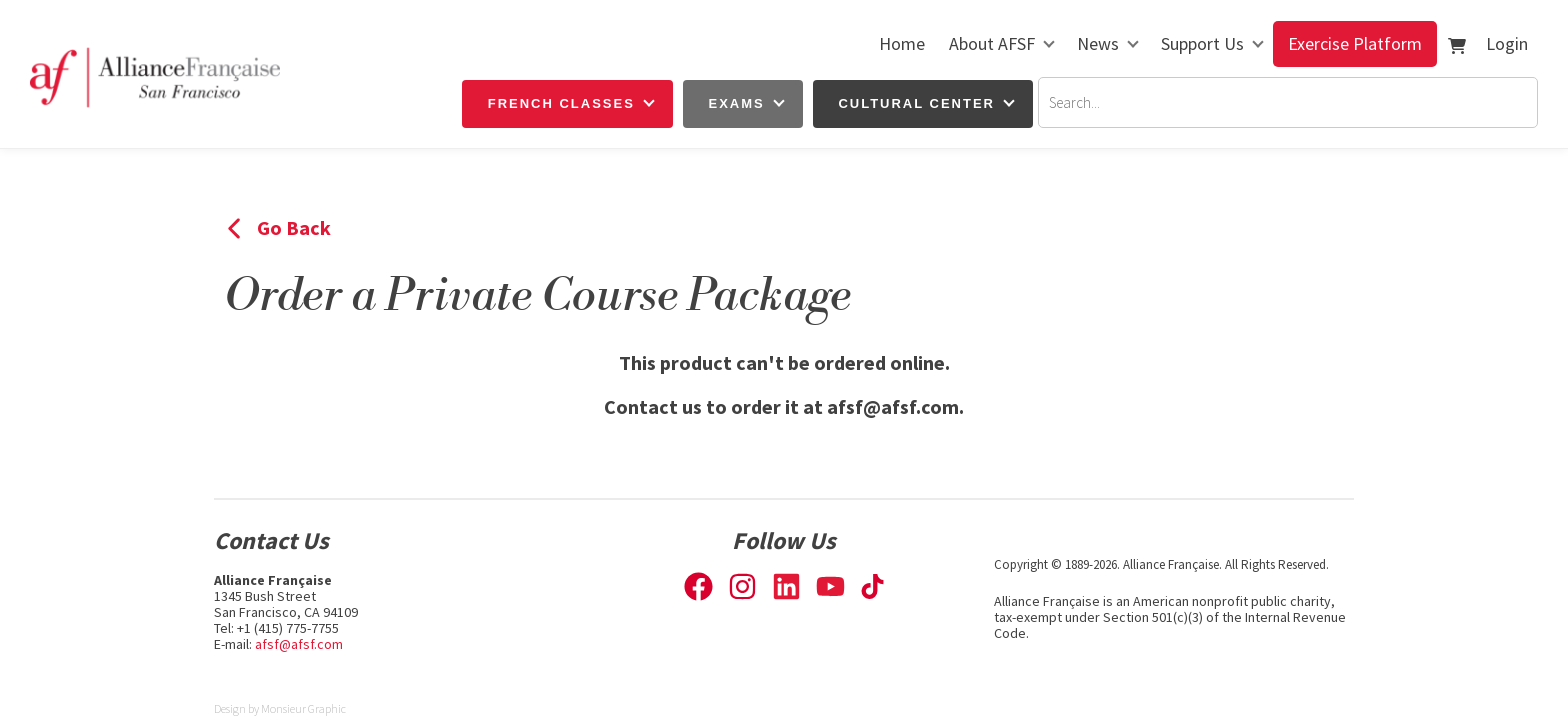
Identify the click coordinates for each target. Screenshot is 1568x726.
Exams (737, 103)
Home (902, 43)
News (1098, 43)
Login (1507, 43)
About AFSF (992, 43)
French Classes (561, 103)
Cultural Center (916, 103)
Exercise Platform (1355, 43)
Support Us (1202, 43)
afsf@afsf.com (299, 644)
